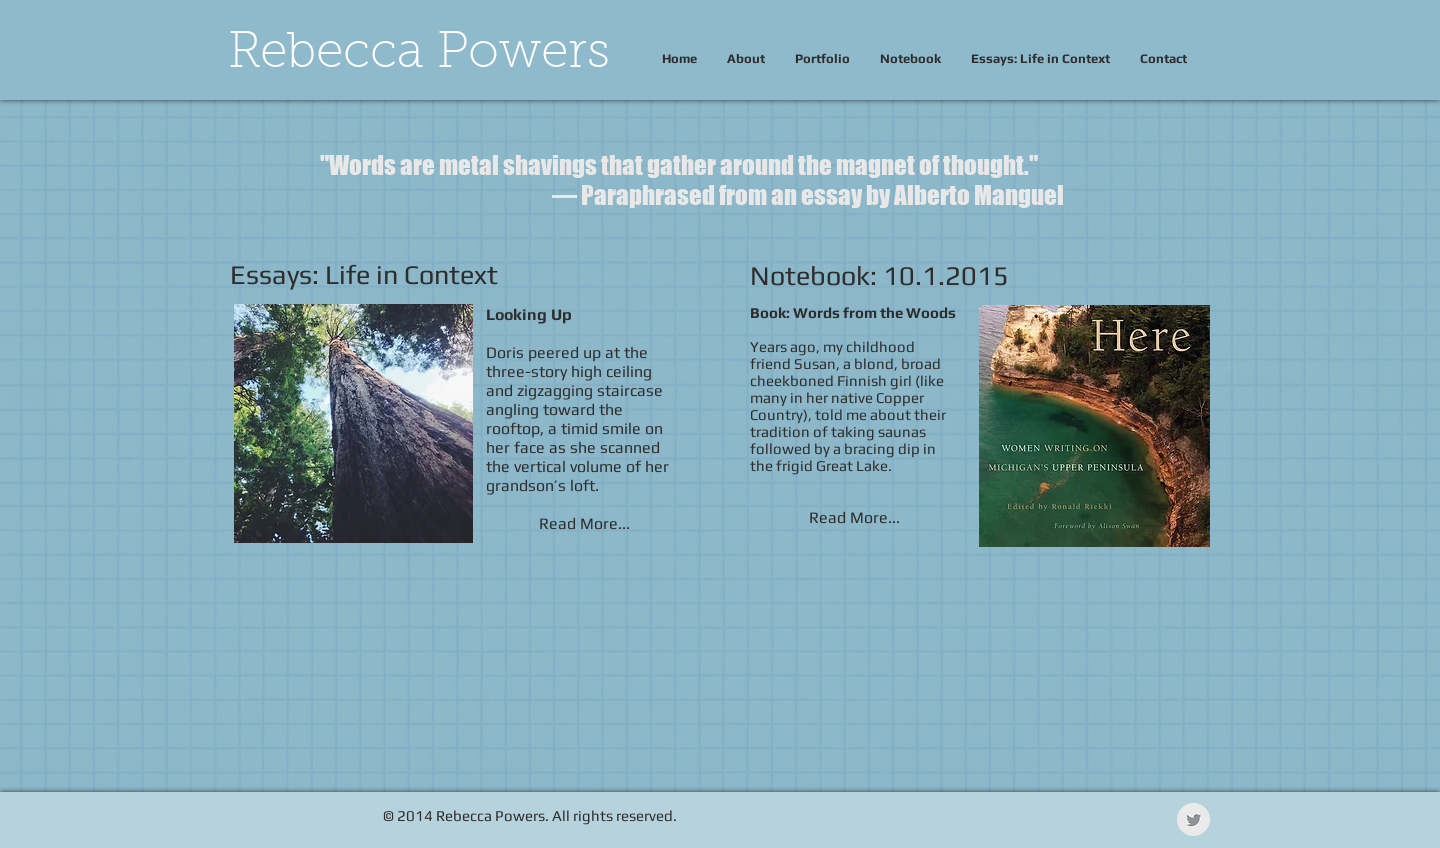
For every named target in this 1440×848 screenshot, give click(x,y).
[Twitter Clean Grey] (1193, 819)
